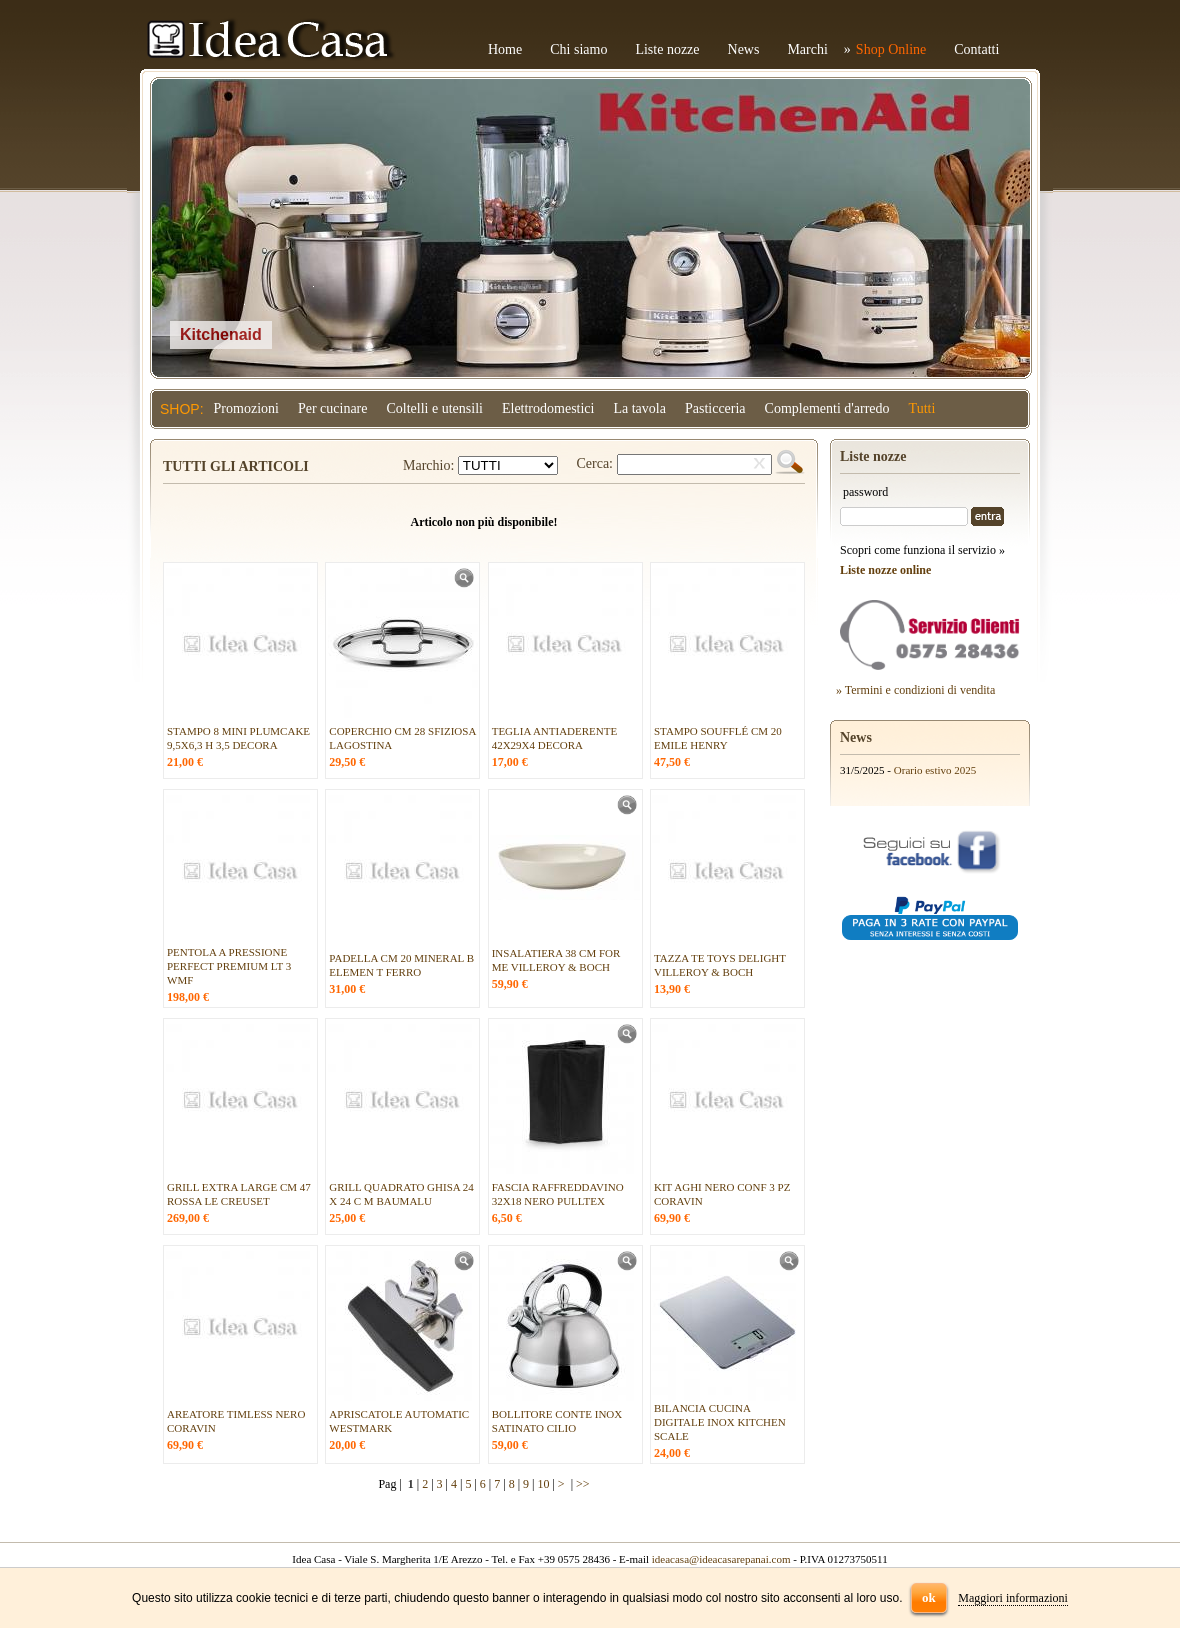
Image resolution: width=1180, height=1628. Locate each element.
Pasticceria (715, 408)
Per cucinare (333, 408)
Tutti (922, 408)
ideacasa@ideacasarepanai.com (721, 1559)
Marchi (807, 49)
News (744, 49)
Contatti (976, 49)
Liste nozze (667, 49)
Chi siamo (578, 49)
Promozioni (246, 408)
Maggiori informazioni (1013, 1598)
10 (543, 1484)
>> (583, 1484)
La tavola (639, 408)
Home (505, 49)
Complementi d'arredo (827, 408)
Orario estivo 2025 (935, 770)
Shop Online (891, 49)
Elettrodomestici (548, 408)
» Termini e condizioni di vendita (915, 690)
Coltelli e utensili (435, 408)
